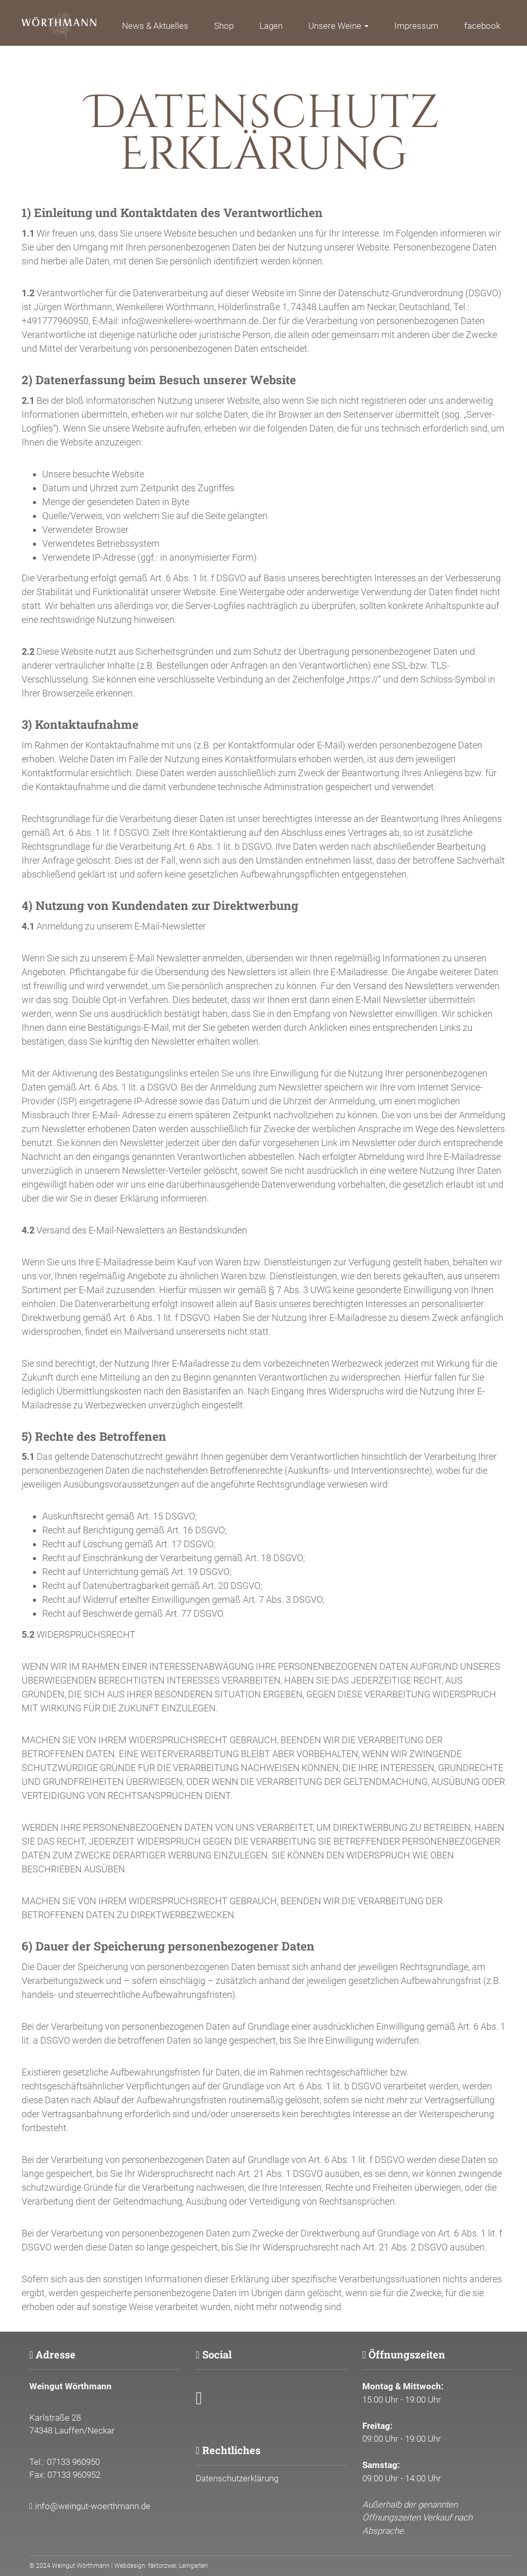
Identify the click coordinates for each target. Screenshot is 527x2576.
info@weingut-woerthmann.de (92, 2506)
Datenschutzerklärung (237, 2478)
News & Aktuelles (155, 26)
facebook (482, 26)
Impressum (416, 26)
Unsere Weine (338, 26)
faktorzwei (162, 2565)
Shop (224, 26)
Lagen (271, 26)
